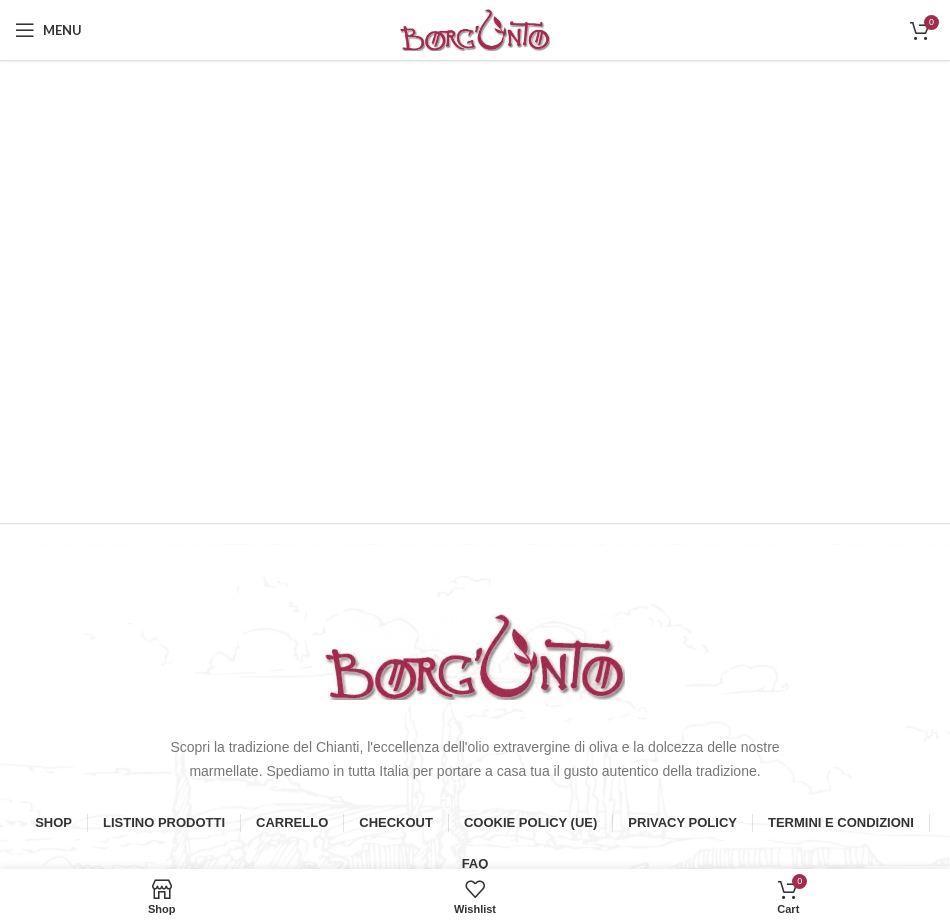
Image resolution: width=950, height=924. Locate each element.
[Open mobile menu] (48, 30)
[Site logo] (475, 29)
